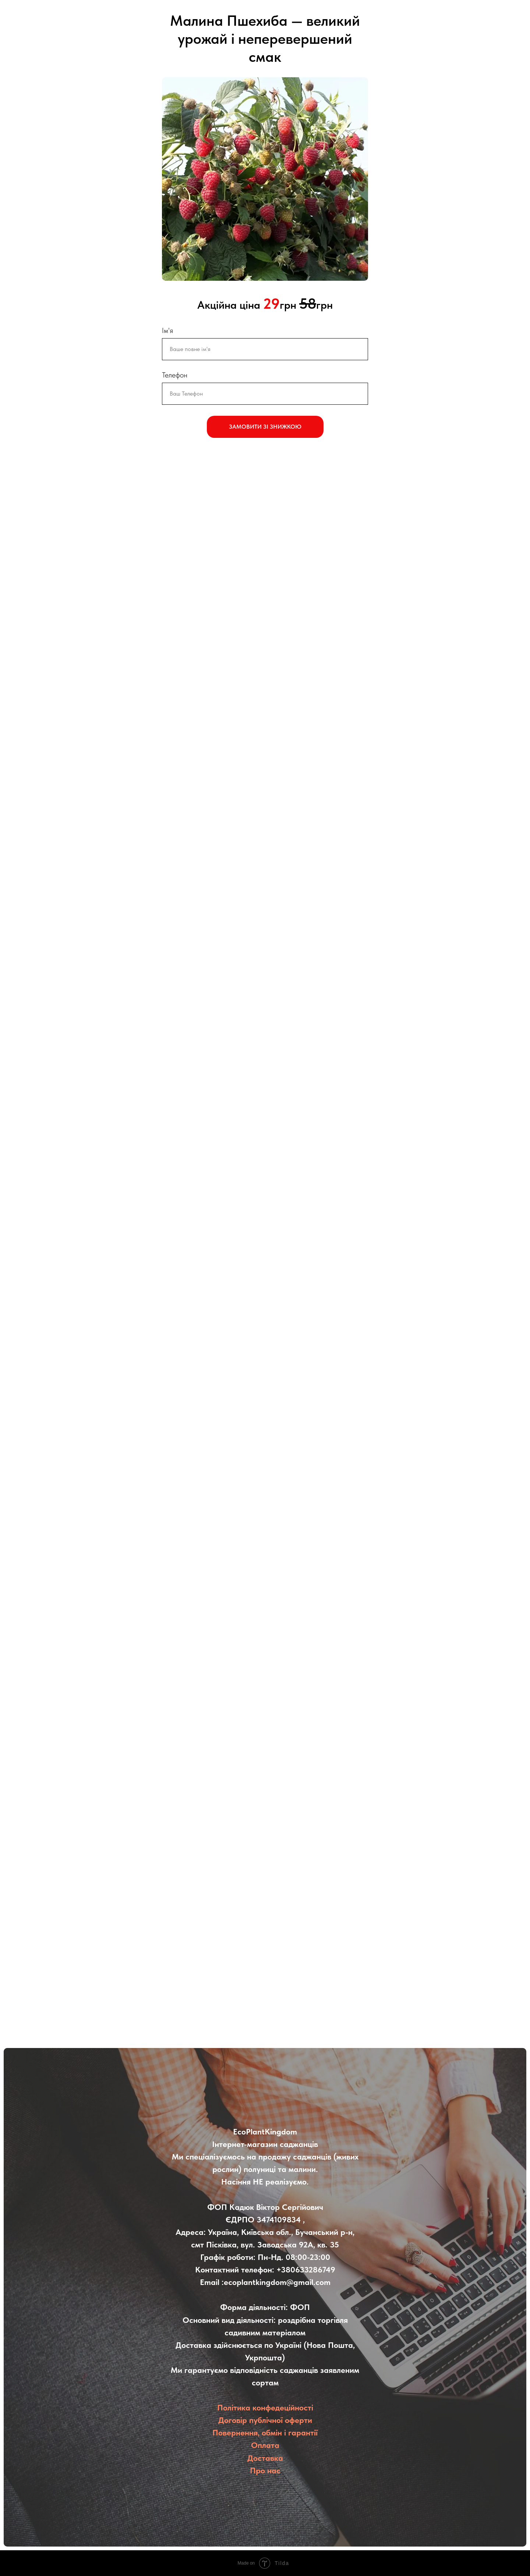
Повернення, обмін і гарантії (265, 2432)
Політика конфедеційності (265, 2407)
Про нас (265, 2470)
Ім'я (167, 330)
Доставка (265, 2458)
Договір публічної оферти (265, 2420)
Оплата (265, 2445)
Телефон (174, 375)
